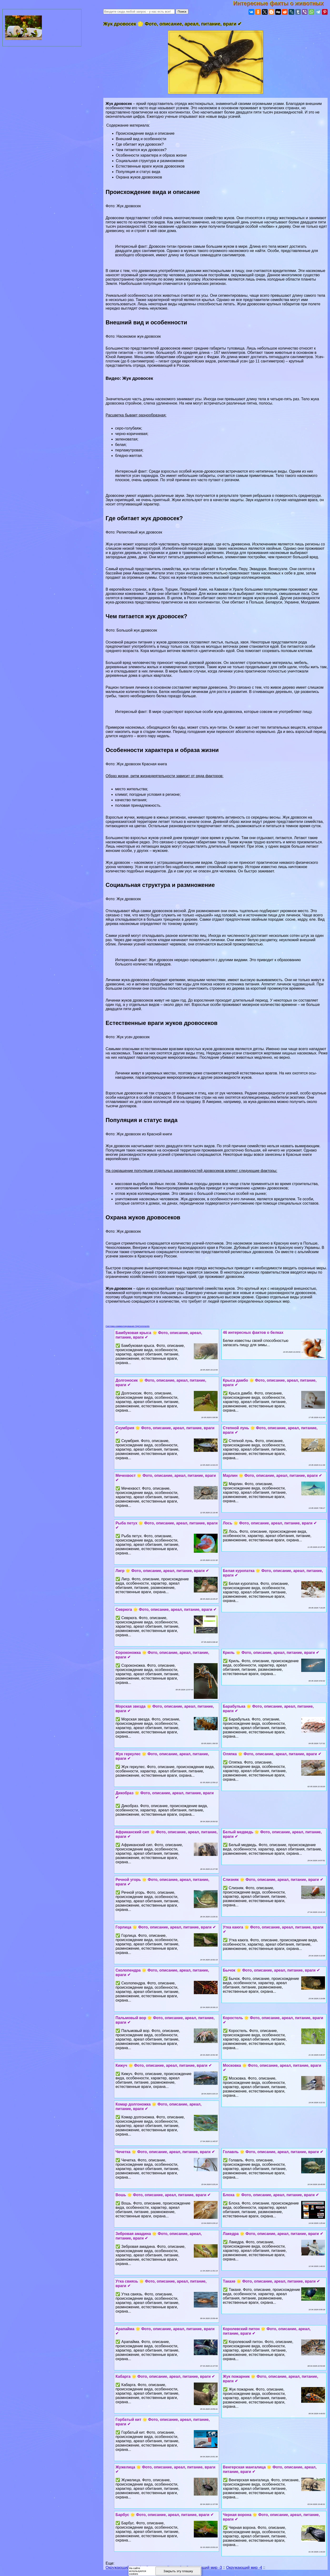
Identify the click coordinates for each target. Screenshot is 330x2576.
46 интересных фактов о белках (253, 1332)
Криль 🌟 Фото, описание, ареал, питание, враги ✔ (271, 1653)
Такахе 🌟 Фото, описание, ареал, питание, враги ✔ (271, 2281)
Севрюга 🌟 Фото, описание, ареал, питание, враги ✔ (165, 1609)
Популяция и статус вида (138, 172)
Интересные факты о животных (281, 3)
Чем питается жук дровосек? (141, 150)
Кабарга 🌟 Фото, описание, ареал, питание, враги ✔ (165, 2376)
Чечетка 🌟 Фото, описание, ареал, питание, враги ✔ (165, 2152)
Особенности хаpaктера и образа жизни (151, 155)
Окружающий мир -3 (204, 2568)
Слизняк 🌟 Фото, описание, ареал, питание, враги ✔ (273, 1880)
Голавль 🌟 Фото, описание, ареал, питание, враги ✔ (273, 2152)
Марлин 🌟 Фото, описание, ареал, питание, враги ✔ (272, 1475)
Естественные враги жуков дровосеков (150, 166)
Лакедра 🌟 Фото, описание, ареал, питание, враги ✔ (273, 2234)
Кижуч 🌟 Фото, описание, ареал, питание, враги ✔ (163, 2065)
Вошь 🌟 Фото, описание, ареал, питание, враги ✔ (162, 2195)
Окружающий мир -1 (124, 2568)
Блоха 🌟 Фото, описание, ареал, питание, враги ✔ (271, 2195)
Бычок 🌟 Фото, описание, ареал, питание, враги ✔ (271, 1970)
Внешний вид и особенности (141, 139)
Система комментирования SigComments (128, 1326)
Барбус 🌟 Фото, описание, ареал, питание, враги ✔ (164, 2515)
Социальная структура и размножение (150, 161)
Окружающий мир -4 (244, 2568)
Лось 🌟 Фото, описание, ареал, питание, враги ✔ (270, 1523)
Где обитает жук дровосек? (140, 144)
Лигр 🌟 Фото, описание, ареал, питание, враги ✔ (162, 1571)
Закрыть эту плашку (178, 2571)
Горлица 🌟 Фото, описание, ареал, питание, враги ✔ (165, 1927)
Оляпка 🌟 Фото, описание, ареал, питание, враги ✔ (272, 1754)
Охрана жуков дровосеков (139, 177)
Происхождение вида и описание (145, 133)
